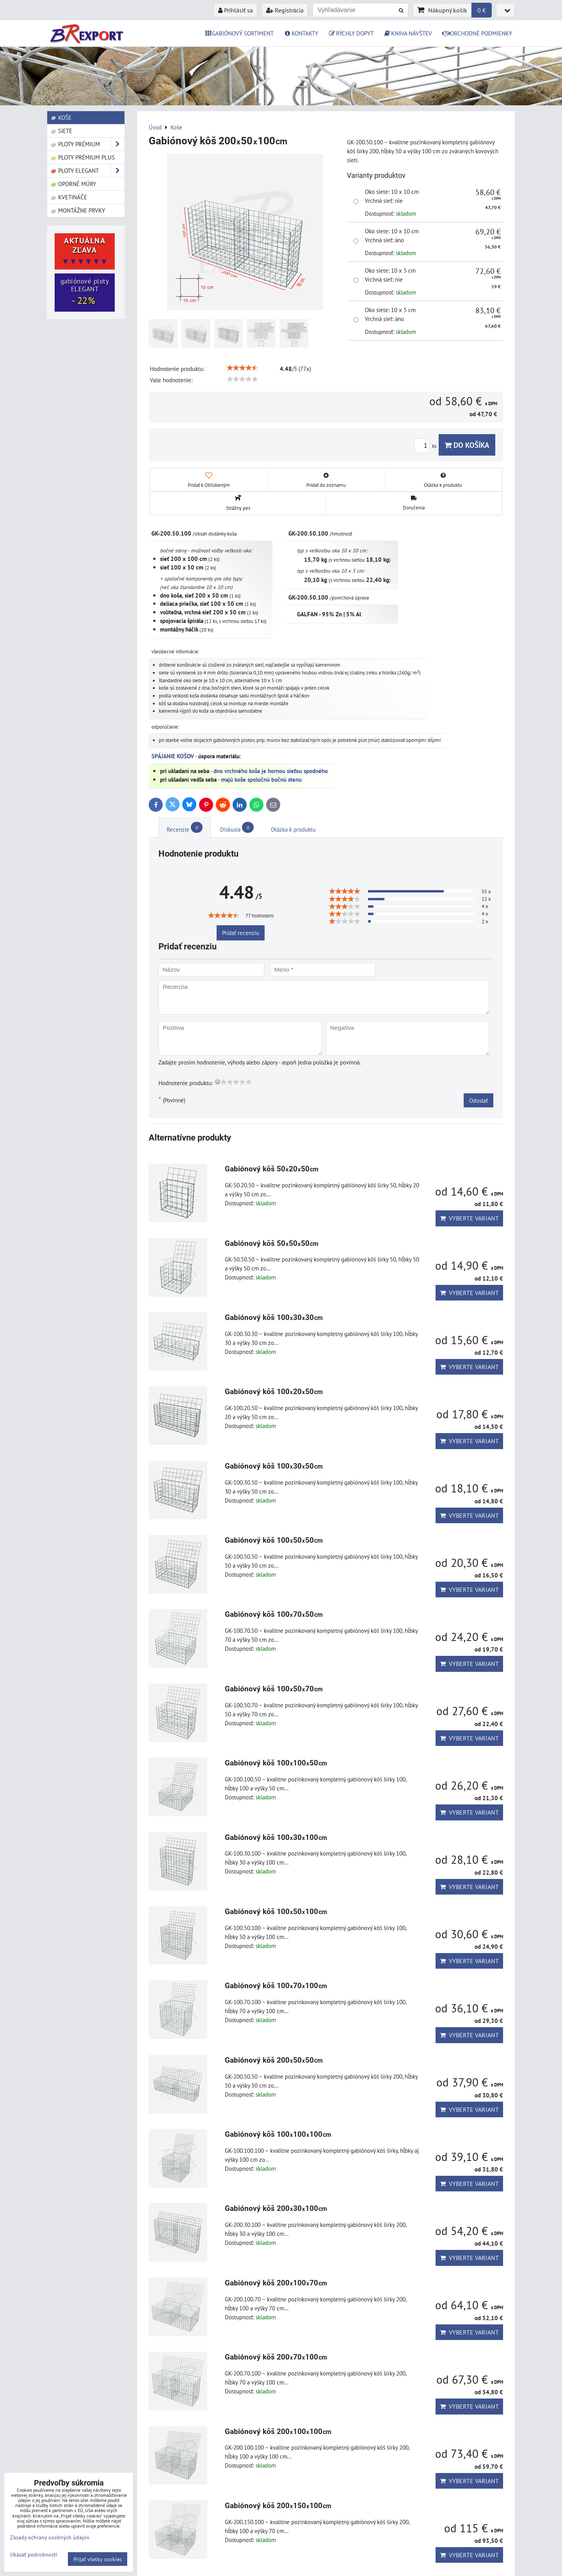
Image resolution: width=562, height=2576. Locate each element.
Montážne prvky (77, 210)
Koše (60, 117)
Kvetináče (68, 197)
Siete (61, 131)
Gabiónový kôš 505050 (272, 1243)
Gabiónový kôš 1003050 (274, 1466)
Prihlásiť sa (235, 10)
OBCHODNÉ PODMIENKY (477, 33)
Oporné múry (73, 184)
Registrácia (285, 10)
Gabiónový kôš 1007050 (274, 1614)
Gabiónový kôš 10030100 (276, 1837)
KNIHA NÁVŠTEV (408, 33)
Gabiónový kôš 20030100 (276, 2208)
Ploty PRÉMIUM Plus (82, 157)
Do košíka (467, 445)
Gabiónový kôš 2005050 (274, 2060)
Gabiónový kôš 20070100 (276, 2356)
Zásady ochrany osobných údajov (49, 2537)
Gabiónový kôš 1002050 (274, 1391)
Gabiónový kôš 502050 (272, 1168)
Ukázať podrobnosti (33, 2554)
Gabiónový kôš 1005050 (274, 1540)
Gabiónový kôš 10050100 (276, 1911)
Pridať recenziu (240, 933)
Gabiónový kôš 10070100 (276, 1985)
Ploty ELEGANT (87, 170)
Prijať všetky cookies (97, 2559)
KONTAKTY (301, 33)
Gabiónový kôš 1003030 (274, 1317)
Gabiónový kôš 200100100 (278, 2431)
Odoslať (478, 1100)
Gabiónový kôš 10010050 (276, 1762)
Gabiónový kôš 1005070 (274, 1688)
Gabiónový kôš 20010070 (276, 2282)
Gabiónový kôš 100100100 (278, 2134)
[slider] (242, 368)
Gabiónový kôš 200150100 (278, 2505)
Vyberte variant (469, 1218)
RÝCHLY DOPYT (350, 33)
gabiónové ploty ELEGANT (84, 292)
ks (426, 446)
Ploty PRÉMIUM (87, 144)
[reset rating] (217, 1082)
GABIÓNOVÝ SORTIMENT (239, 33)
